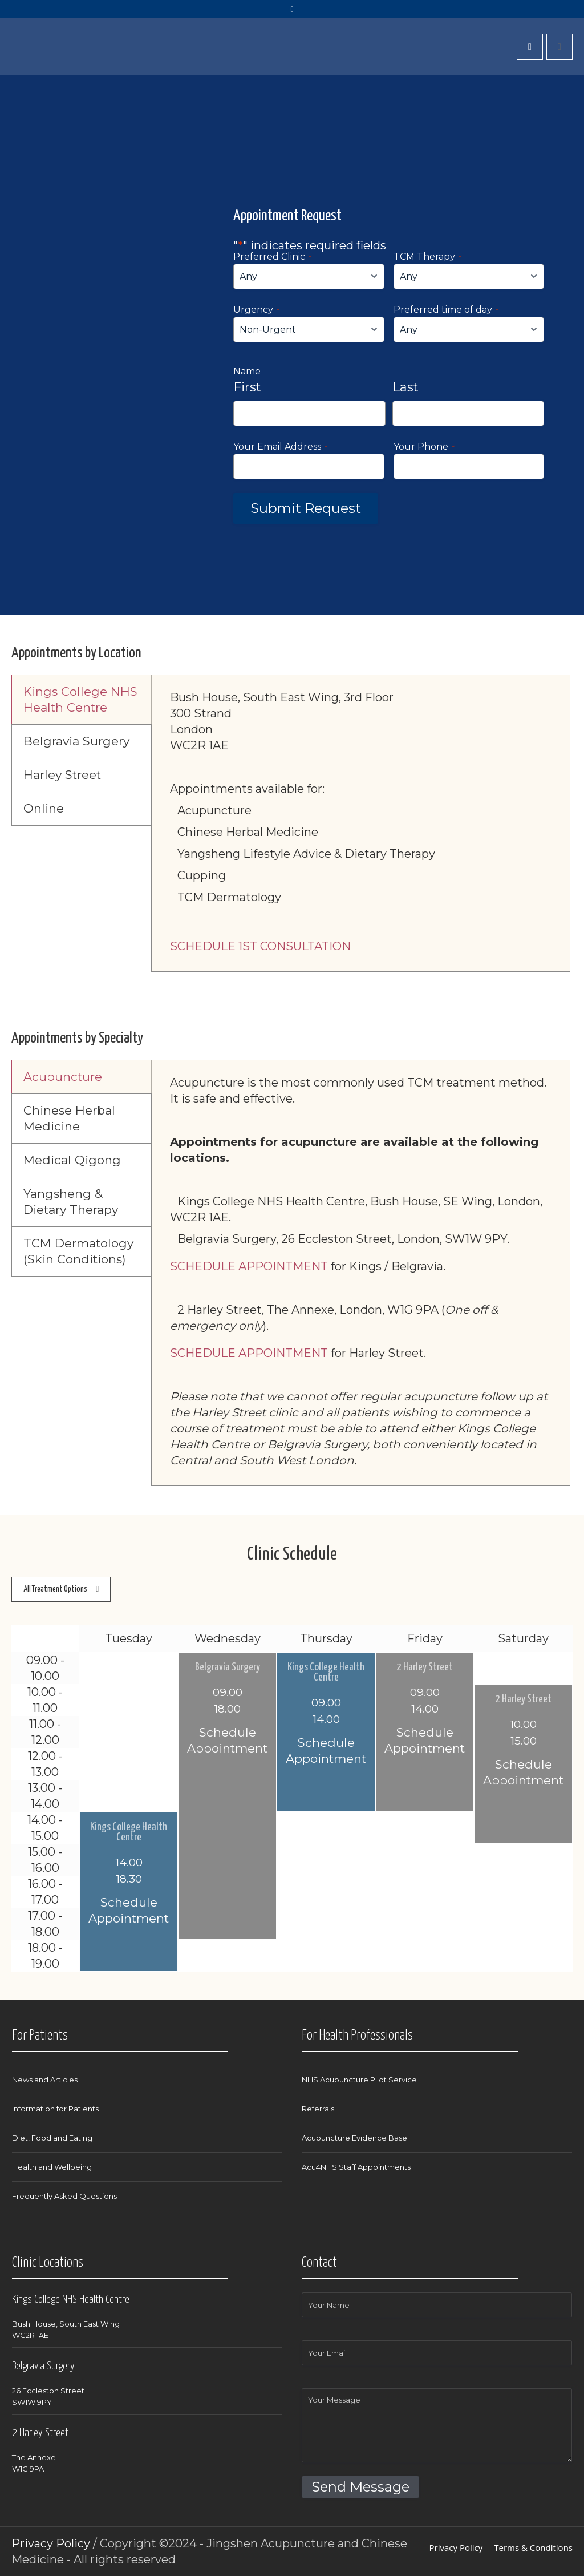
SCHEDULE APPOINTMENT (249, 1266)
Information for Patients (55, 2108)
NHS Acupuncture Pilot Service (359, 2079)
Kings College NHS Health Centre (70, 2299)
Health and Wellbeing (52, 2166)
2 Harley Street (425, 1667)
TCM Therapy (427, 256)
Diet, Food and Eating (52, 2137)
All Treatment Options (55, 1589)
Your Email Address (280, 446)
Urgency (256, 309)
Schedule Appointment (227, 1740)
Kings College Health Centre (325, 1672)
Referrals (318, 2108)
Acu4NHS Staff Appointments (356, 2166)
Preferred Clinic (272, 256)
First (247, 387)
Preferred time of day (446, 309)
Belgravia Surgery (227, 1667)
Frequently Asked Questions (64, 2195)
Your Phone (424, 446)
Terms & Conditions (533, 2547)
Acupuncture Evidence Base (354, 2137)
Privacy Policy (456, 2547)
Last (405, 387)
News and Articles (45, 2079)
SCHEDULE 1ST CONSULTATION (260, 946)
